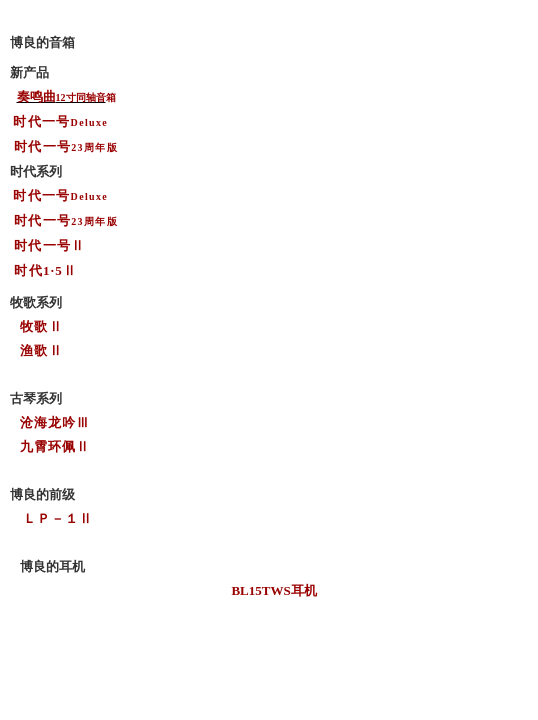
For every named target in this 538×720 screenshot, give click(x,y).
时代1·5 (38, 270)
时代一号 (42, 245)
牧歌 (34, 326)
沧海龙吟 (48, 422)
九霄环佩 (48, 446)
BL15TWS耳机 (273, 590)
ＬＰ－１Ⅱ (58, 518)
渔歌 (34, 350)
